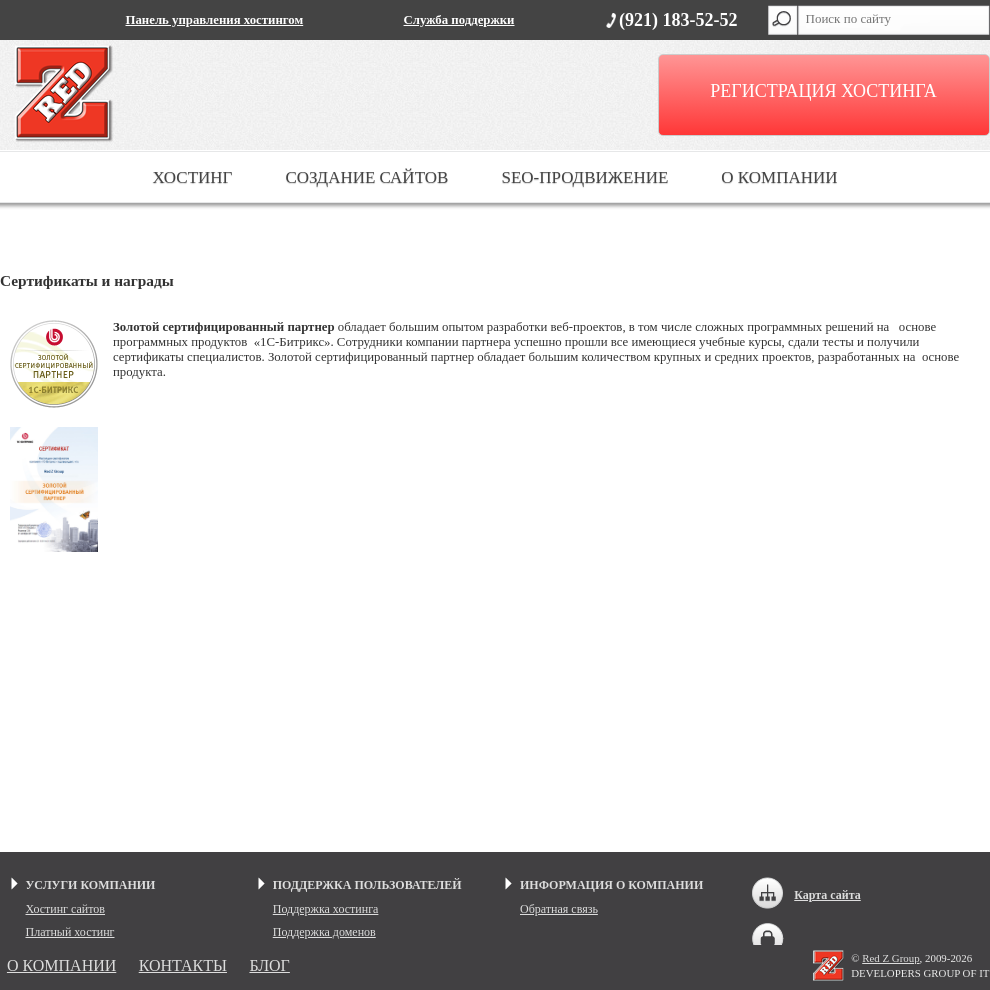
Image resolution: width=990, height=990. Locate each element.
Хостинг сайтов (66, 909)
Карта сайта (827, 895)
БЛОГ (269, 965)
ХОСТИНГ (192, 177)
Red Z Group (890, 958)
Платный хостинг (70, 932)
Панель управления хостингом (215, 20)
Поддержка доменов (324, 932)
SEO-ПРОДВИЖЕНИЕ (584, 177)
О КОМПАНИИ (779, 177)
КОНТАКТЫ (183, 965)
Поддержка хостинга (326, 909)
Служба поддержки (459, 20)
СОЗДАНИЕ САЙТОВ (366, 177)
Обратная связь (559, 909)
